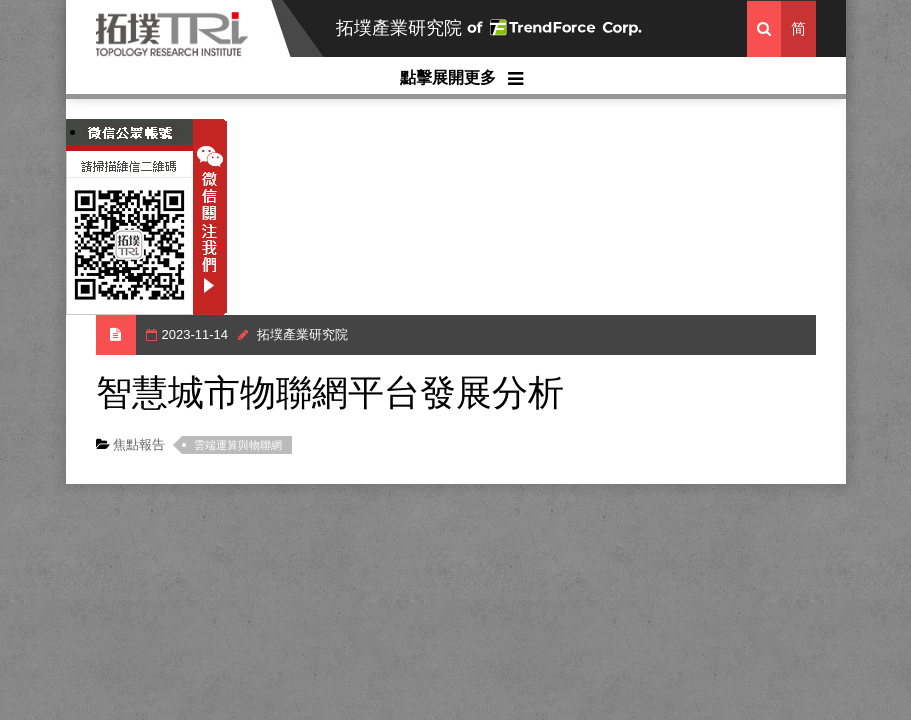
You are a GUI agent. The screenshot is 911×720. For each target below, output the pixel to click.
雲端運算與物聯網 (238, 445)
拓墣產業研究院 (399, 28)
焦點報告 (138, 444)
